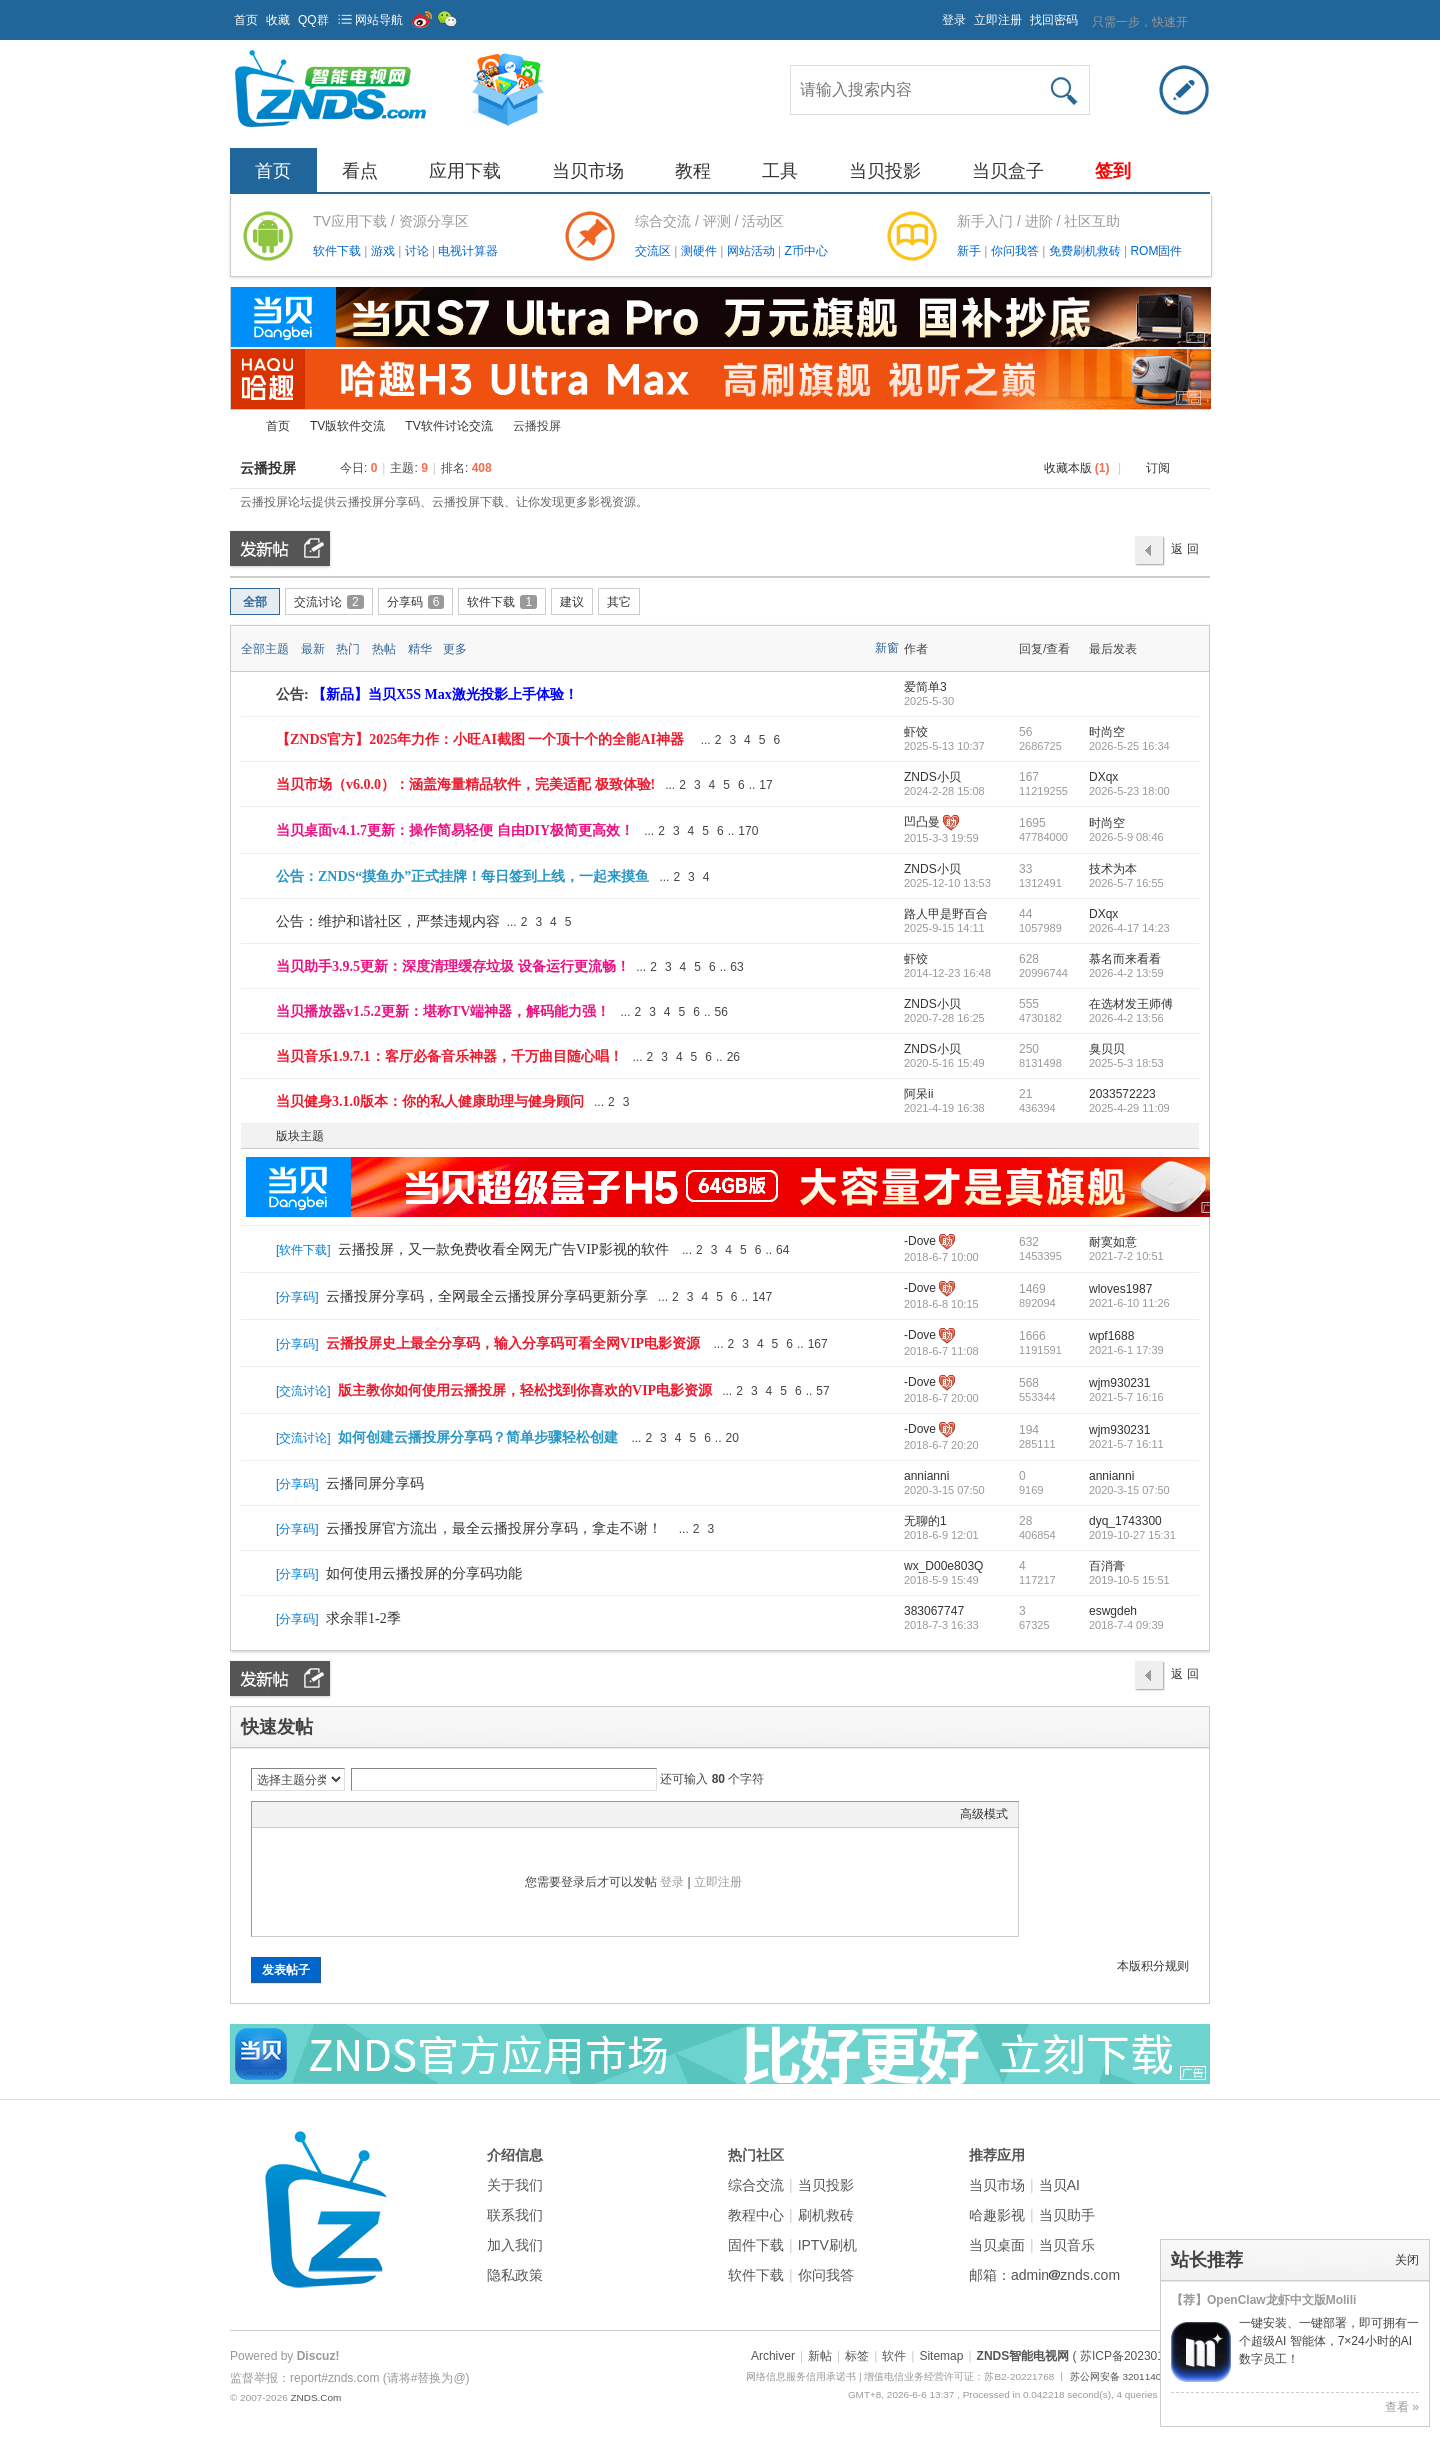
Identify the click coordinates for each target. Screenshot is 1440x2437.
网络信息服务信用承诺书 (801, 2376)
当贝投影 (885, 171)
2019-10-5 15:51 (1129, 1580)
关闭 (1407, 2260)
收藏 (278, 20)
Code (387, 1814)
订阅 (1158, 468)
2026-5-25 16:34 (1129, 746)
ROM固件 (1156, 251)
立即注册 (998, 20)
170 (748, 831)
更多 (455, 649)
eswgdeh (1113, 1611)
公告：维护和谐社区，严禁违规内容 (388, 921)
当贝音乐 (1067, 2245)
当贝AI (1059, 2185)
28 (1025, 1521)
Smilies (412, 1814)
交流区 (653, 251)
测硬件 (700, 251)
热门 (348, 649)
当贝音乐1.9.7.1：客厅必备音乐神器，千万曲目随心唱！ (449, 1056)
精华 (420, 649)
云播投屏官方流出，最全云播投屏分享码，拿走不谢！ (494, 1528)
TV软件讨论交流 (448, 426)
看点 (360, 171)
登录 (954, 20)
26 (733, 1057)
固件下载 (756, 2245)
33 (1025, 869)
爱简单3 (925, 687)
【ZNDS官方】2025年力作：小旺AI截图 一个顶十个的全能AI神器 (480, 739)
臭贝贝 (1107, 1049)
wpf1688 (1111, 1336)
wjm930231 (1119, 1383)
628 (1029, 959)
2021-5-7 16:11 (1126, 1444)
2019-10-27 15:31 (1132, 1535)
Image (312, 1814)
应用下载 (465, 171)
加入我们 (515, 2245)
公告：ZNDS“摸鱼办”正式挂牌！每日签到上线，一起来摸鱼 (462, 876)
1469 (1032, 1289)
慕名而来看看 (1125, 959)
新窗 (887, 648)
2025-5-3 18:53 (1126, 1063)
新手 (970, 251)
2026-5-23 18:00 (1129, 791)
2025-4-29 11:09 (1129, 1108)
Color (287, 1814)
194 (1029, 1430)
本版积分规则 (1153, 1966)
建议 (572, 602)
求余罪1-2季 (363, 1618)
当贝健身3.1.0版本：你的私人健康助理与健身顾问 (430, 1101)
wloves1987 (1120, 1289)
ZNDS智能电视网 (238, 426)
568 (1029, 1383)
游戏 (384, 251)
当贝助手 (1067, 2215)
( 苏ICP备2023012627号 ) (1141, 2356)
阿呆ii (918, 1094)
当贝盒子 (1008, 171)
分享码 (416, 602)
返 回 (1184, 549)
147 (762, 1297)
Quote (362, 1814)
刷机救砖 (826, 2215)
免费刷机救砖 (1086, 251)
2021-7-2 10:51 (1126, 1256)
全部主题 (265, 649)
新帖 (820, 2356)
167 (1029, 777)
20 (732, 1438)
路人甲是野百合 (946, 914)
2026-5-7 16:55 (1126, 883)
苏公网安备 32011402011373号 (1140, 2376)
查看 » (1402, 2407)
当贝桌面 (997, 2245)
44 (1025, 914)
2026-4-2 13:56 (1126, 1018)
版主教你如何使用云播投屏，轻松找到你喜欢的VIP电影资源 (525, 1390)
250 (1029, 1049)
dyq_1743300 (1125, 1521)
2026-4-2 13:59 (1126, 973)
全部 (255, 602)
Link (337, 1814)
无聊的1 (925, 1521)
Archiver (773, 2356)
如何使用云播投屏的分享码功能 (424, 1573)
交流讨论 (329, 602)
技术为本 (1113, 869)
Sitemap (941, 2356)
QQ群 (313, 20)
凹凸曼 (922, 822)
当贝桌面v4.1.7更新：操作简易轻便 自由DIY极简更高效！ (455, 830)
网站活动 (752, 251)
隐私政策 (515, 2275)
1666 (1032, 1336)
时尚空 (1107, 732)
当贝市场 (588, 171)
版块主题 (300, 1136)
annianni (926, 1476)
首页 (246, 20)
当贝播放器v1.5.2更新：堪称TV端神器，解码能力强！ (443, 1011)
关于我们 (515, 2185)
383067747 (934, 1611)
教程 (693, 171)
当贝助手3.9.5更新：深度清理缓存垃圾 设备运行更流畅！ (453, 966)
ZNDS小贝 (932, 777)
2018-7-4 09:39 (1126, 1625)
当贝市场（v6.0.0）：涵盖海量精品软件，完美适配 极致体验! (465, 784)
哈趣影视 (997, 2215)
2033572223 (1122, 1094)
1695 (1032, 823)
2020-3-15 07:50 (1129, 1490)
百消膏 (1107, 1566)
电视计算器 (468, 251)
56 (1025, 732)
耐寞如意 (1113, 1242)
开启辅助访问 (933, 14)
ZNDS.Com (315, 2397)
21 (1025, 1094)
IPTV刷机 (827, 2245)
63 (736, 967)
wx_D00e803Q (943, 1566)
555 (1029, 1004)
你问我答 (1016, 251)
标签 (857, 2356)
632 (1029, 1242)
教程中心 (756, 2215)
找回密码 (1054, 20)
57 (822, 1391)
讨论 (418, 251)
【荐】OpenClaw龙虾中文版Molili (1263, 2300)
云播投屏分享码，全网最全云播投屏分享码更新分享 (487, 1296)
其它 (619, 602)
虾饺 (916, 732)
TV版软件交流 (347, 426)
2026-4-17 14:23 (1129, 928)
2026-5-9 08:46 (1126, 837)
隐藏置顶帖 (888, 740)
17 (765, 785)
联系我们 (515, 2215)
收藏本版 (1077, 468)
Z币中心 (805, 251)
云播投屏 (268, 468)
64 (782, 1250)
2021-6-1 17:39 (1126, 1350)
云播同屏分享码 (375, 1483)
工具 (780, 171)
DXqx (1103, 777)
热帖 (384, 649)
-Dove (920, 1241)
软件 (894, 2356)
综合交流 (756, 2185)
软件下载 (338, 251)
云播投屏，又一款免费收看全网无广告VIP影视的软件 (503, 1249)
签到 (1113, 171)
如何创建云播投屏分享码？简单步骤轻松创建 (478, 1437)
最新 (313, 649)
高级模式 (984, 1814)
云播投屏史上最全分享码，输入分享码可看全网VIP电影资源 (513, 1343)
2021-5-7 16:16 (1126, 1397)
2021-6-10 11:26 (1129, 1303)
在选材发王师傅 (1131, 1004)
